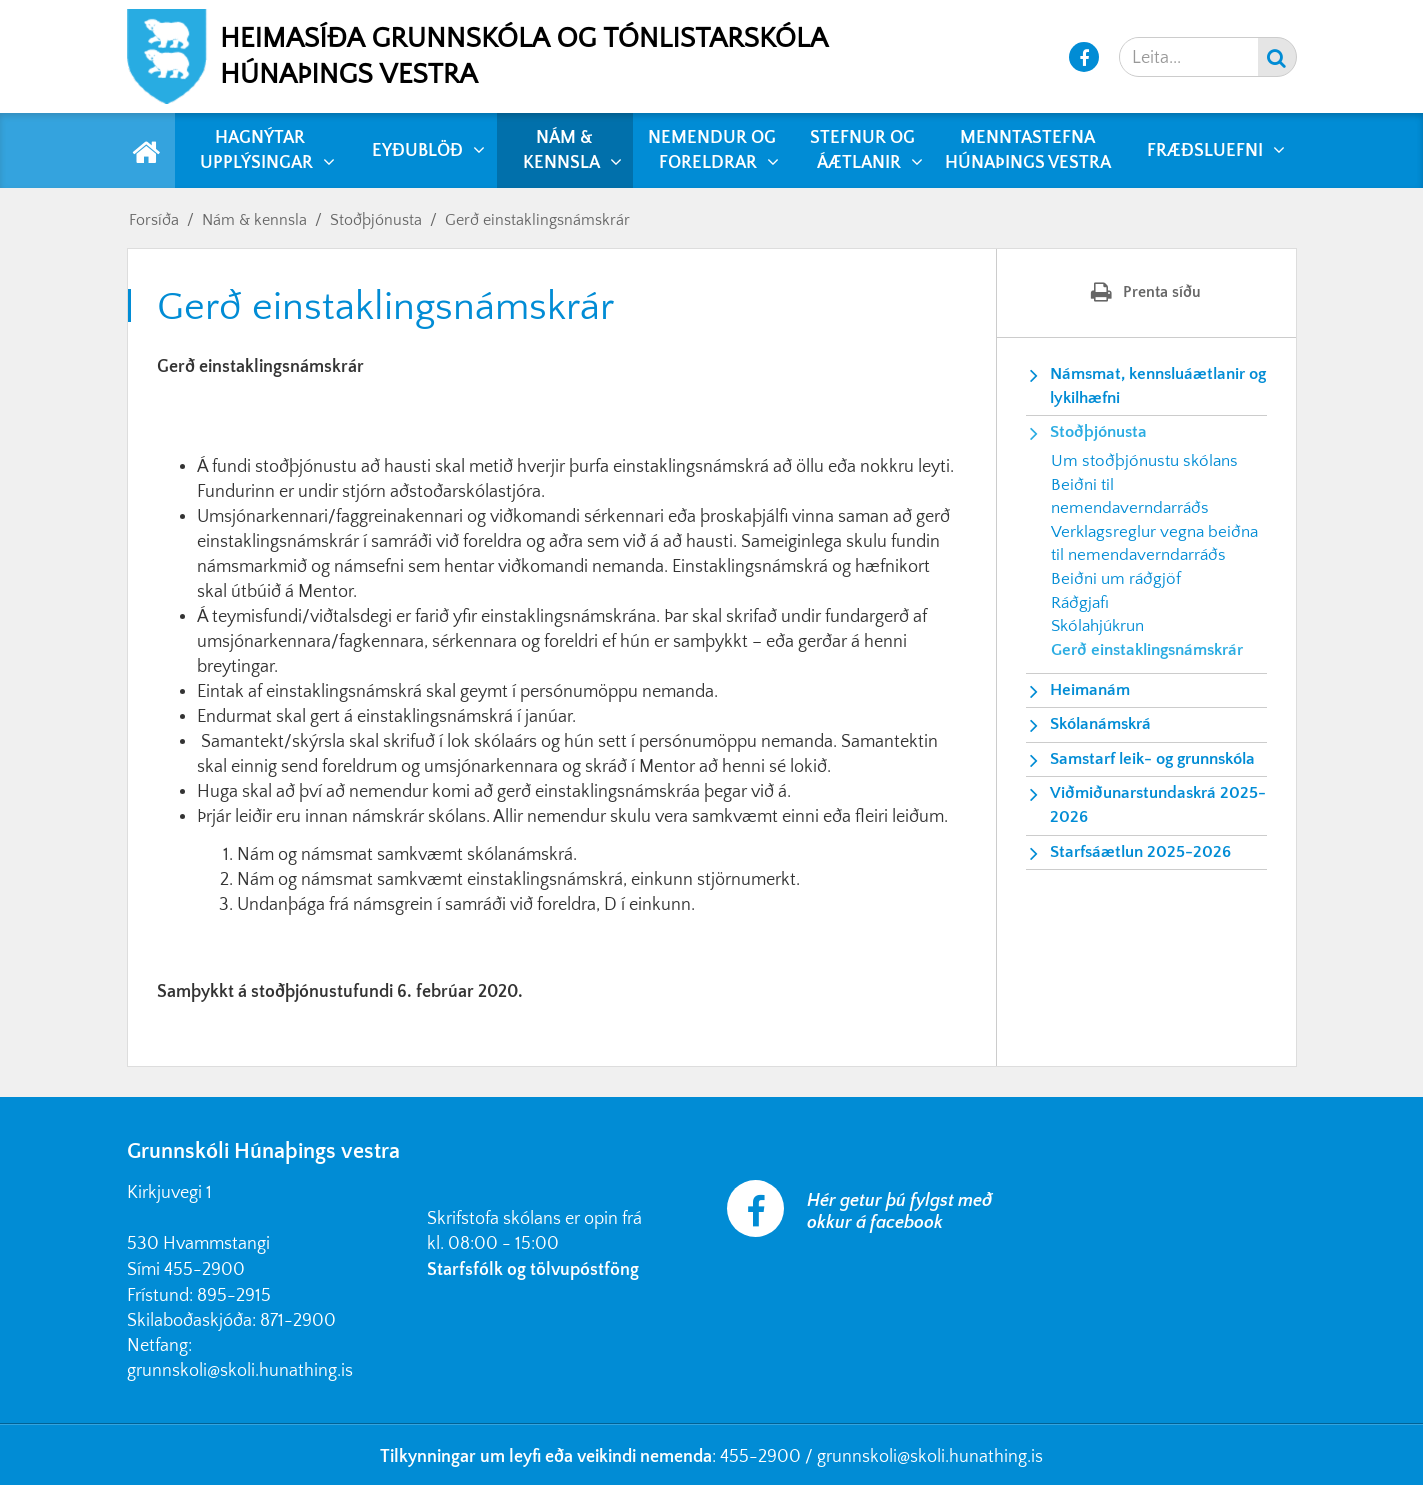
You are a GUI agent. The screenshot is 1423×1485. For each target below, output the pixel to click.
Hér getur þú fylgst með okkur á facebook (899, 1212)
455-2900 (204, 1270)
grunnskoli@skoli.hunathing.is (240, 1371)
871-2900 (298, 1321)
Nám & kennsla (254, 220)
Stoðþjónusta (376, 220)
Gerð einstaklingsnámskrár (537, 220)
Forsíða (154, 220)
